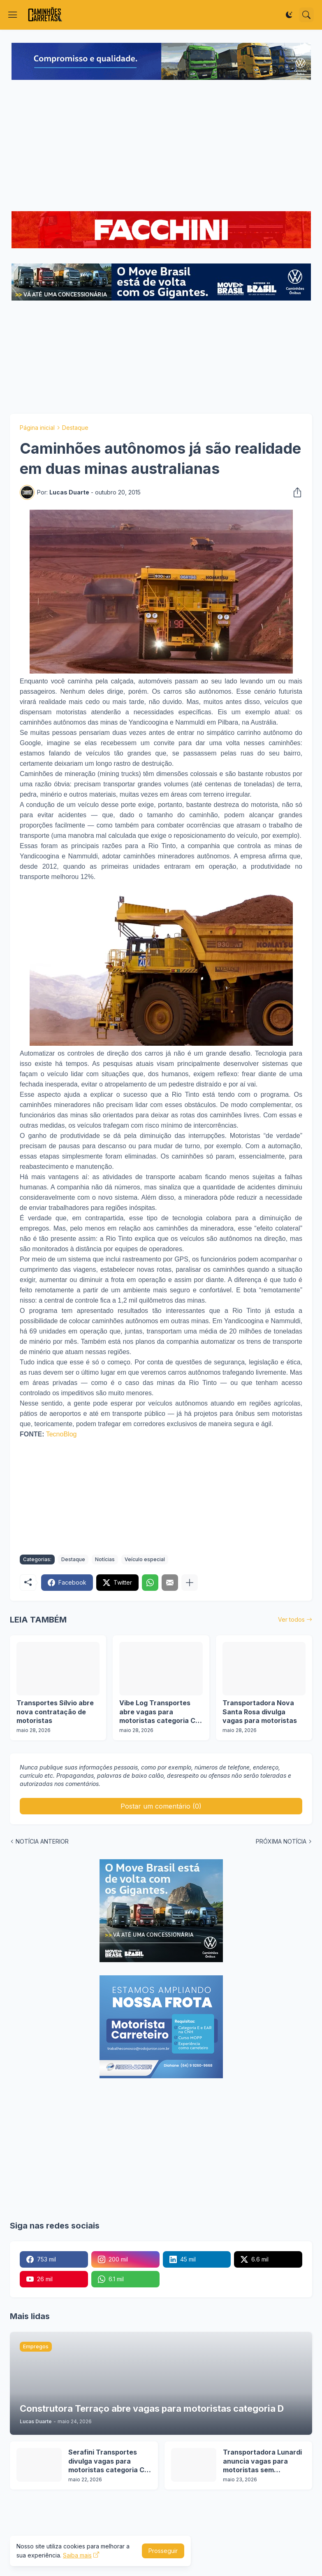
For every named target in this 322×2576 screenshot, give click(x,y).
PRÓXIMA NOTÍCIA (281, 1841)
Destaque (75, 427)
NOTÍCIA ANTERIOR (42, 1841)
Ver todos (291, 1619)
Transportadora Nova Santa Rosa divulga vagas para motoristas (259, 1712)
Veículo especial (145, 1559)
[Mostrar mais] (189, 1582)
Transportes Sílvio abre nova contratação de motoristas (55, 1712)
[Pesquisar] (306, 14)
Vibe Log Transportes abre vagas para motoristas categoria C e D (160, 1712)
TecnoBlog (61, 1434)
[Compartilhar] (294, 492)
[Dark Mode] (289, 14)
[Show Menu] (12, 14)
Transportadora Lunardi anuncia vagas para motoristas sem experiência (262, 2461)
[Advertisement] (161, 146)
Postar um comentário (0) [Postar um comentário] (161, 1806)
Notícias (105, 1559)
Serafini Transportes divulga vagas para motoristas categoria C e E (109, 2461)
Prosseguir (163, 2550)
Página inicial (37, 427)
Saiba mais (77, 2555)
